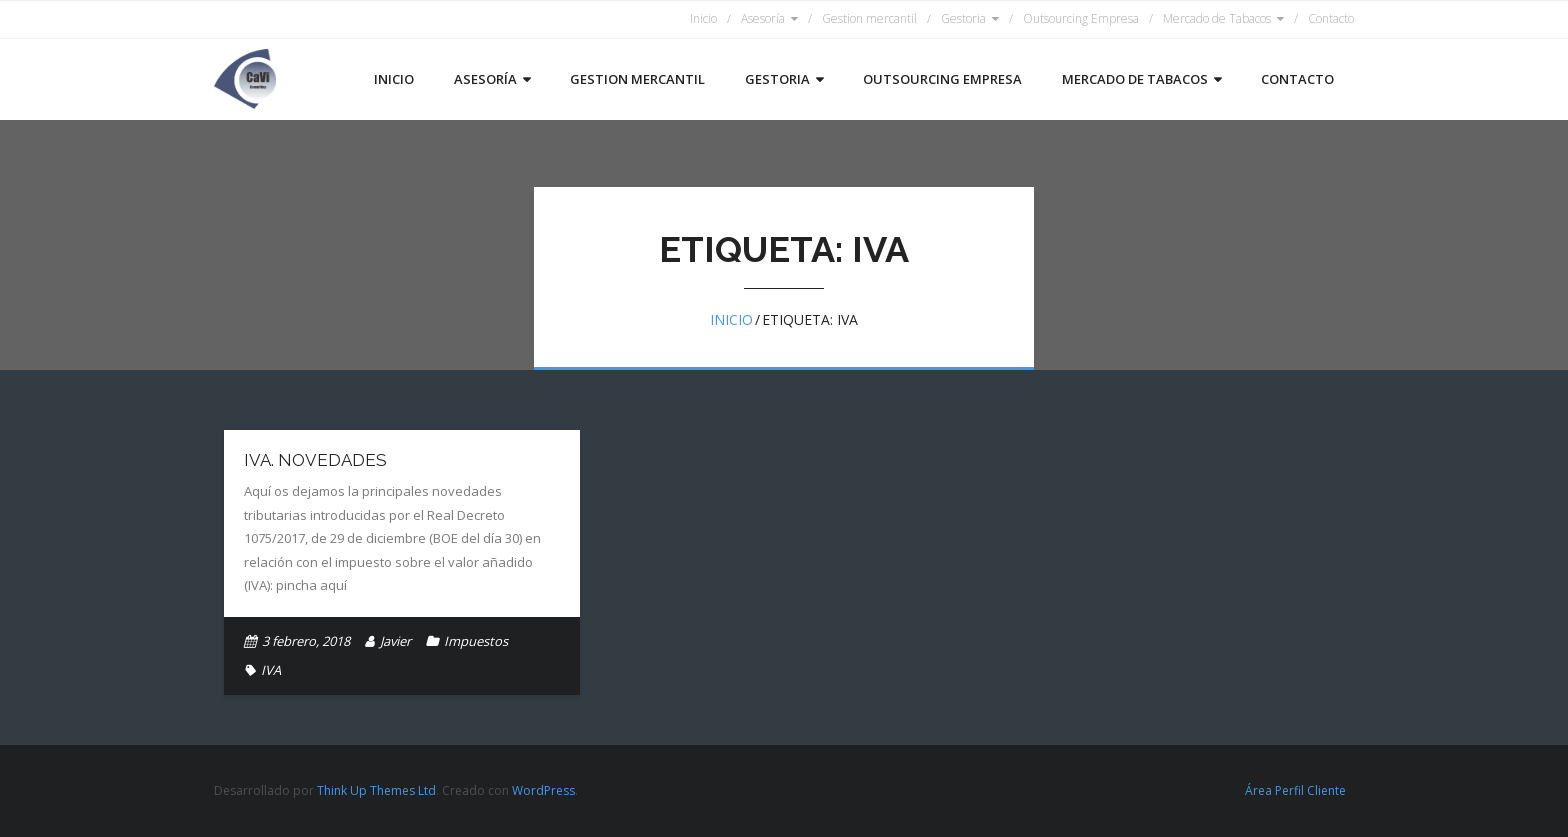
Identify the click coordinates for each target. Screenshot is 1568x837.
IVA (271, 670)
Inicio (703, 18)
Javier (395, 641)
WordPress (543, 790)
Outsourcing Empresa (1081, 18)
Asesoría (763, 18)
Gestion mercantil (869, 18)
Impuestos (476, 641)
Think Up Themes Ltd (376, 790)
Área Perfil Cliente (1295, 790)
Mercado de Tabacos (1217, 18)
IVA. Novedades (315, 460)
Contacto (1331, 18)
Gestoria (963, 18)
